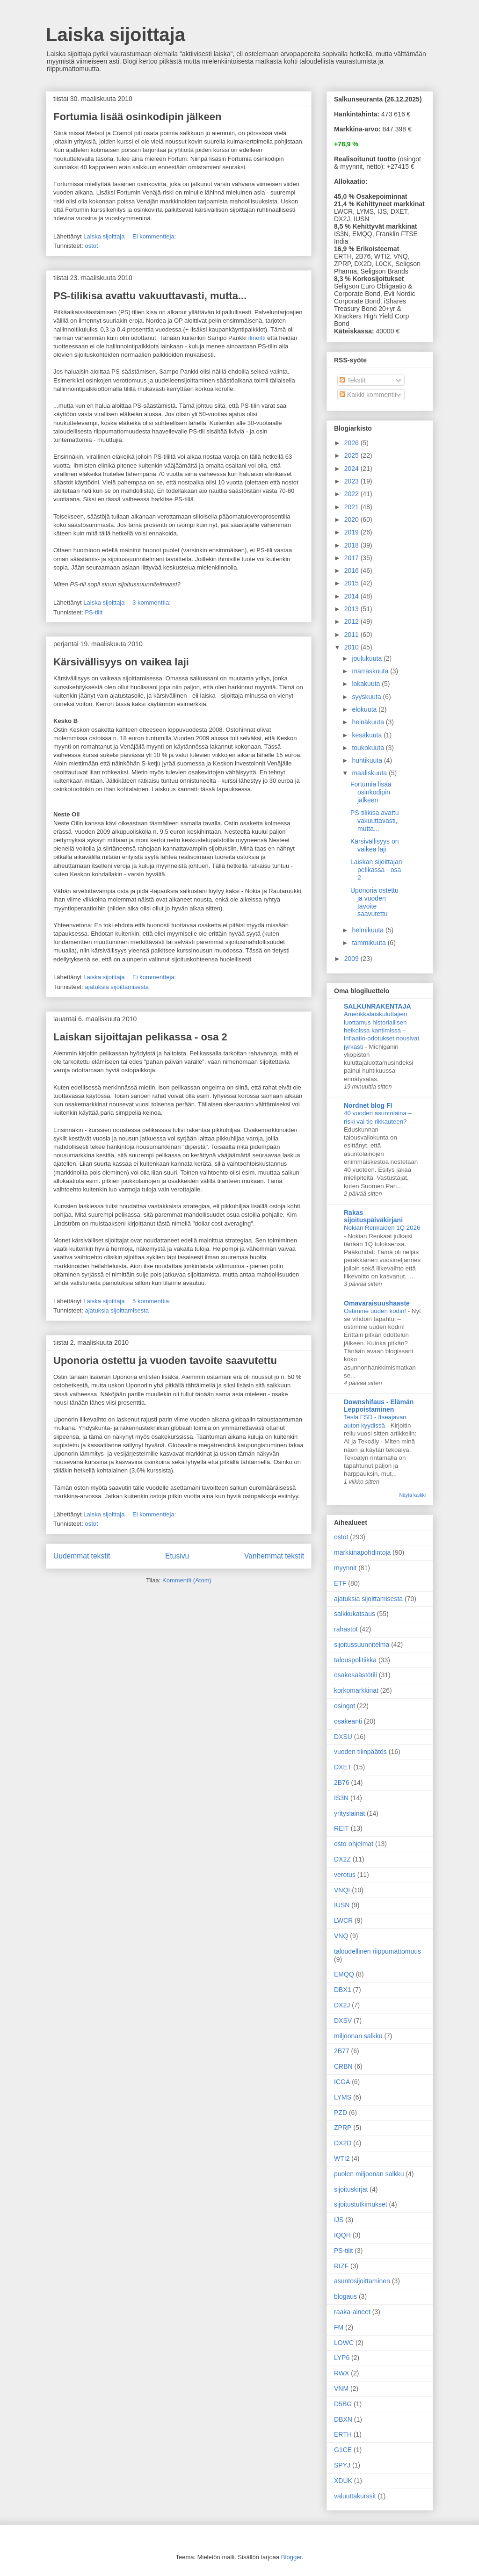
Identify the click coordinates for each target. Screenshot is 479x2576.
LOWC (344, 2342)
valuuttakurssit (355, 2496)
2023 (352, 481)
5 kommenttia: (152, 1301)
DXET (342, 1767)
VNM (341, 2388)
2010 (352, 647)
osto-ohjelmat (353, 1843)
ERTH (343, 2434)
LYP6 (341, 2357)
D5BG (343, 2404)
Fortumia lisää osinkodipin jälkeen (137, 117)
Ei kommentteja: (155, 236)
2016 (352, 570)
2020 (352, 519)
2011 (352, 634)
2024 (352, 468)
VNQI (342, 1890)
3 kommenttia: (152, 602)
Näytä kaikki (412, 1495)
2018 (352, 545)
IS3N (341, 1798)
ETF (340, 1583)
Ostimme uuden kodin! (376, 1310)
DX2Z (342, 1859)
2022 (352, 494)
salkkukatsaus (354, 1613)
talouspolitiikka (355, 1660)
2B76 (341, 1782)
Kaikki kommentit (368, 394)
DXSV (343, 2020)
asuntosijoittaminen (362, 2281)
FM (338, 2327)
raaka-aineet (352, 2312)
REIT (341, 1828)
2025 (352, 455)
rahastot (346, 1629)
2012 (352, 621)
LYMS (342, 2097)
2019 (352, 532)
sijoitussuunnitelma (361, 1644)
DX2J (342, 2005)
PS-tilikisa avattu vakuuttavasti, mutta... (150, 296)
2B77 (341, 2051)
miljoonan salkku (358, 2036)
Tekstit (352, 380)
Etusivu (177, 1556)
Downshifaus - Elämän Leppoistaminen (379, 1405)
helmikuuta (368, 930)
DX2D (342, 2143)
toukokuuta (368, 747)
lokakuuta (367, 683)
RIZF (341, 2266)
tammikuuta (369, 942)
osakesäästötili (355, 1675)
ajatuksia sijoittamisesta (117, 986)
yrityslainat (349, 1813)
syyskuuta (367, 696)
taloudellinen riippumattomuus (377, 1951)
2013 (352, 609)
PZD (340, 2112)
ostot (91, 245)
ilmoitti (257, 337)
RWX (341, 2373)
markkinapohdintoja (362, 1552)
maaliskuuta (370, 773)
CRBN (343, 2066)
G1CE (343, 2449)
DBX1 (342, 1989)
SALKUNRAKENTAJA (377, 1006)
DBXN (343, 2419)
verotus (345, 1874)
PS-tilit (93, 612)
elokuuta (365, 709)
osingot (344, 1706)
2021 (352, 507)
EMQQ (344, 1974)
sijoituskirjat (351, 2189)
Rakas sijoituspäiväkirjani (373, 1216)
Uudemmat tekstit (81, 1556)
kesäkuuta (368, 735)
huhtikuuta (368, 760)
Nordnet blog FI (368, 1105)
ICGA (342, 2081)
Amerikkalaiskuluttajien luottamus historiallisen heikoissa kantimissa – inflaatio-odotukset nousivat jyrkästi (381, 1030)
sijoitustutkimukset (360, 2204)
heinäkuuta (368, 722)
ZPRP (342, 2127)
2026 (352, 443)
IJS (338, 2219)
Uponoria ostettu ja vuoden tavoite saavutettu (165, 1360)
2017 (352, 558)
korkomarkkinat (356, 1690)
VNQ (341, 1936)
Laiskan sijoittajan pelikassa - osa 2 (140, 1037)
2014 (352, 596)
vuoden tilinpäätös (360, 1751)
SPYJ (342, 2465)
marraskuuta (371, 671)
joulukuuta (368, 658)
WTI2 (341, 2158)
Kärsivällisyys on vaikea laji (121, 662)
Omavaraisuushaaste (377, 1303)
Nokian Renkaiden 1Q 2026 (382, 1227)
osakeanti (348, 1721)
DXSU (343, 1736)
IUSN (341, 1905)
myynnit (345, 1568)
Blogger (291, 2557)
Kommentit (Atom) (186, 1580)
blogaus (345, 2296)
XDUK (343, 2480)
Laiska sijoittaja (115, 34)
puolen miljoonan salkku (369, 2174)
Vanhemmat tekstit (274, 1556)
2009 (352, 958)
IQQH (342, 2235)
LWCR (343, 1920)
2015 (352, 583)
